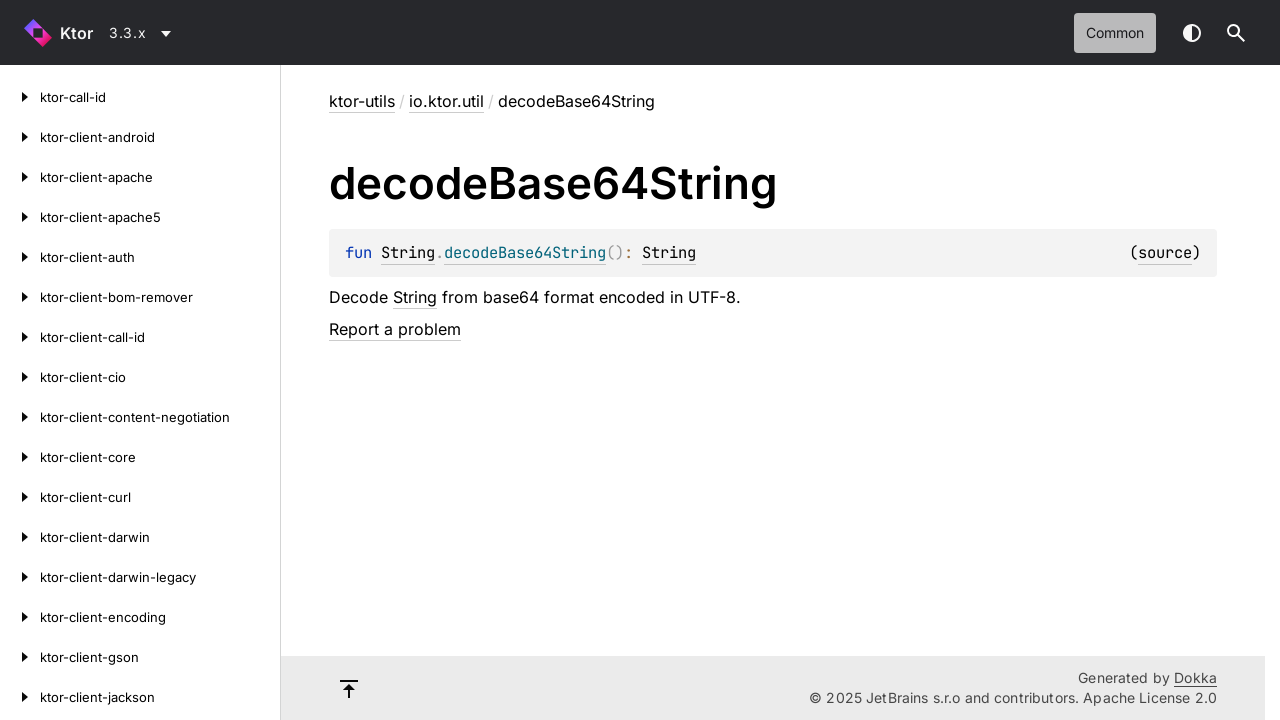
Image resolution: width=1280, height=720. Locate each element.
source (1165, 252)
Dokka (1195, 677)
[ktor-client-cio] (20, 377)
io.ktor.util (446, 101)
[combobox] (143, 33)
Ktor (76, 33)
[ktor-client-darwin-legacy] (20, 577)
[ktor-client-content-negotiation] (20, 417)
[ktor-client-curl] (20, 497)
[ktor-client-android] (20, 137)
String (408, 252)
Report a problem (395, 329)
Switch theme (1192, 33)
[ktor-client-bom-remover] (20, 297)
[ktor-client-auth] (20, 257)
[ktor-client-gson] (20, 657)
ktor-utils (362, 101)
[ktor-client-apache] (20, 177)
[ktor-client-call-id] (20, 337)
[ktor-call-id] (20, 97)
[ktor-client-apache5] (20, 217)
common (1115, 32)
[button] (1236, 33)
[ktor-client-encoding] (20, 617)
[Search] (1236, 33)
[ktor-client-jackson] (20, 697)
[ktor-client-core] (20, 457)
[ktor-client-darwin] (20, 537)
